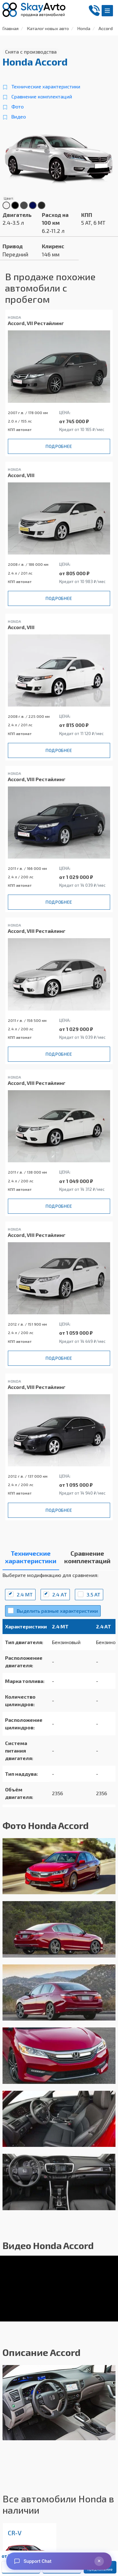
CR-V (14, 2533)
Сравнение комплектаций (41, 96)
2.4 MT (25, 1594)
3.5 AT (93, 1594)
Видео (18, 116)
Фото (17, 106)
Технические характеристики (45, 86)
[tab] (31, 1558)
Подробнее (59, 446)
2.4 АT (59, 1594)
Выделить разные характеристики (57, 1611)
